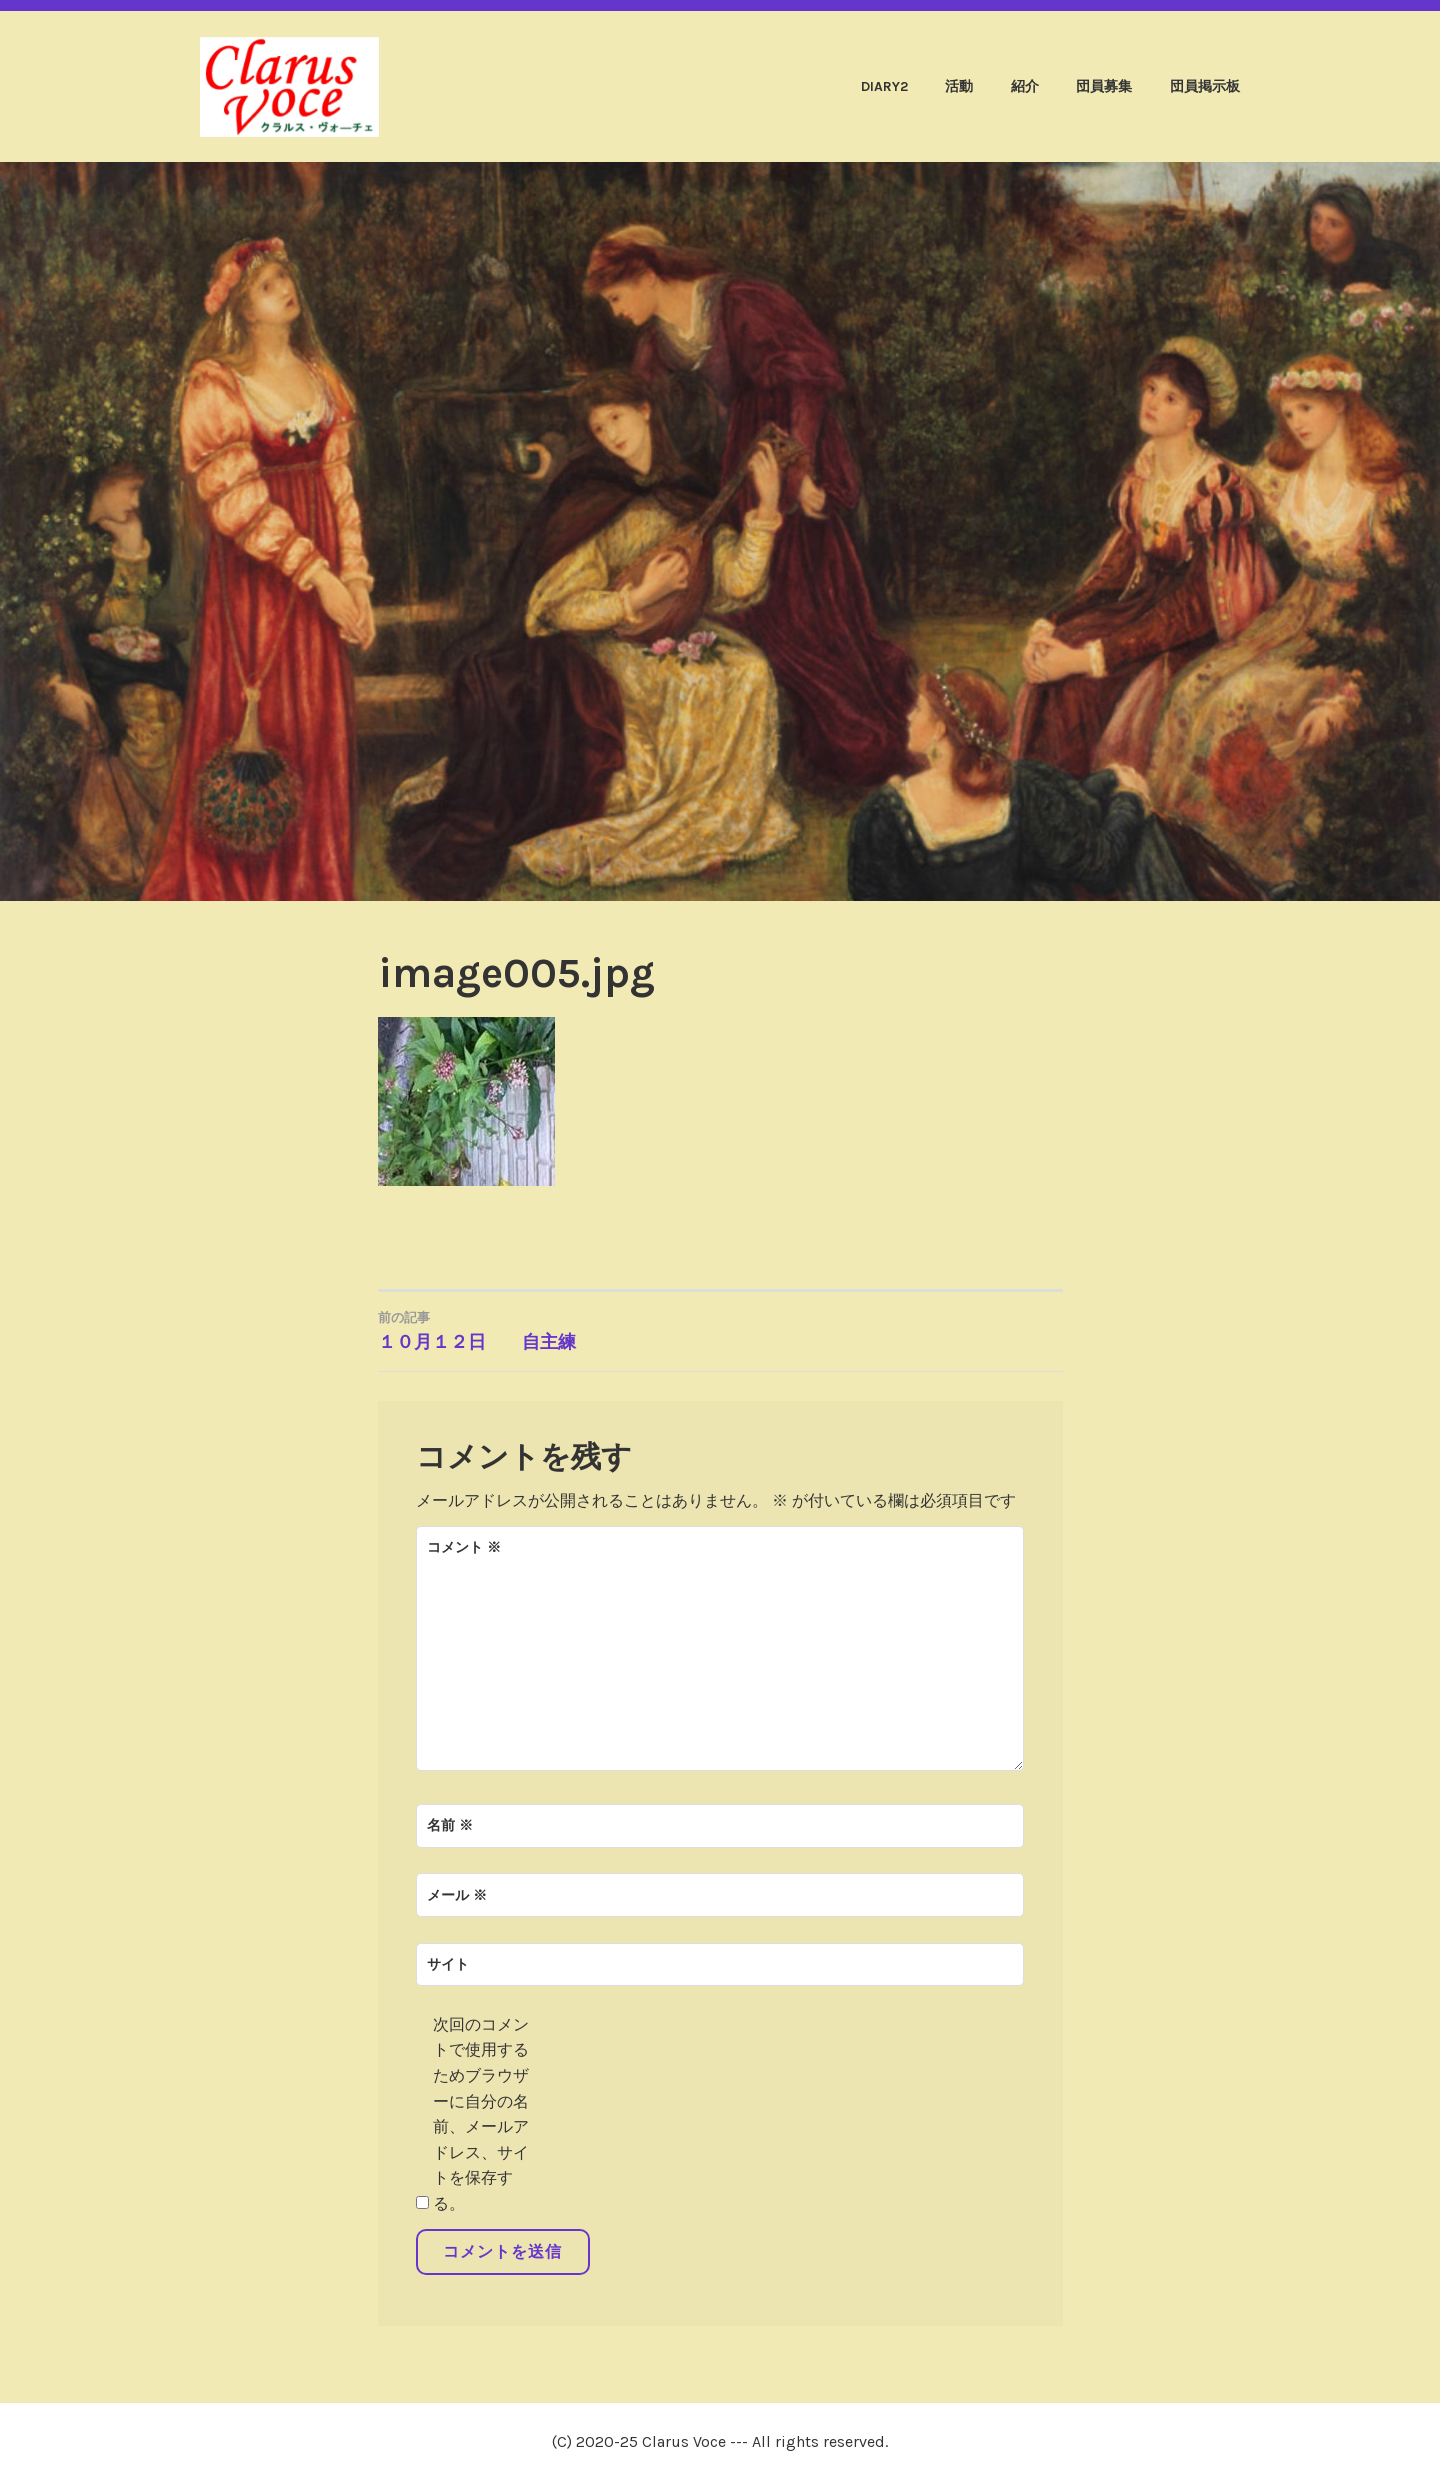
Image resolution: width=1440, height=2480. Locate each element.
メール (457, 1895)
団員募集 (1104, 86)
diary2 (884, 86)
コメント (464, 1547)
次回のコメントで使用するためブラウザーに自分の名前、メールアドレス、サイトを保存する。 (481, 2114)
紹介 (1025, 86)
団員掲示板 (1205, 86)
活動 (959, 86)
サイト (448, 1964)
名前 (450, 1825)
